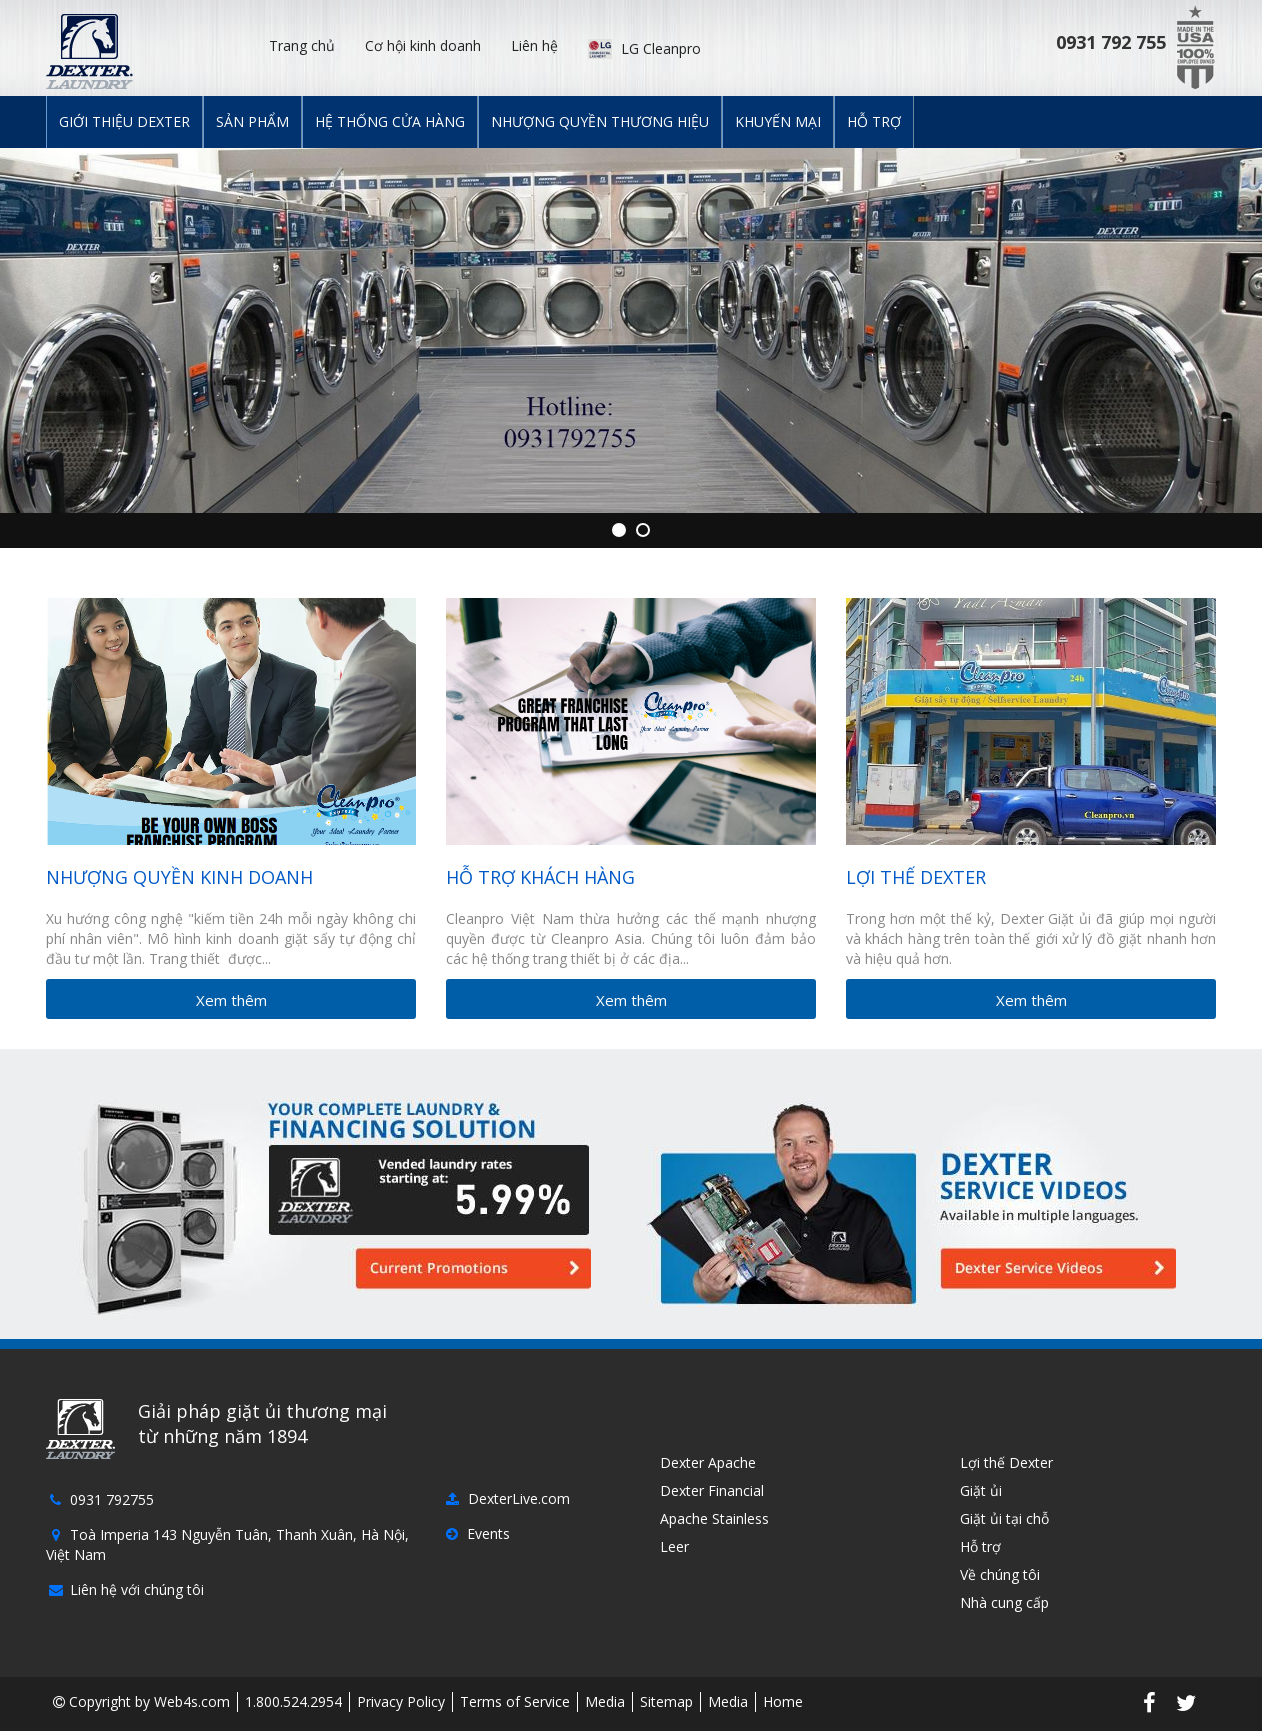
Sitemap (666, 1701)
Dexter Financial (710, 1490)
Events (478, 1533)
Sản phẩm (252, 121)
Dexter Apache (706, 1462)
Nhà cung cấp (1002, 1602)
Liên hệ (534, 45)
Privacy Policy (401, 1701)
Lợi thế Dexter (916, 877)
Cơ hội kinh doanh (423, 45)
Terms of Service (515, 1701)
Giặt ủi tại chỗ (1002, 1518)
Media (605, 1701)
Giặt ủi (979, 1490)
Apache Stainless (712, 1518)
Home (783, 1701)
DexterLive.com (508, 1498)
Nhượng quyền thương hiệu (600, 121)
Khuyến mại (778, 121)
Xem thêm (231, 1000)
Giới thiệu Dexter (124, 121)
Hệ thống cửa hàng (390, 121)
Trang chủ (302, 45)
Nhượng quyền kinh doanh (179, 877)
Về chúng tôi (998, 1574)
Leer (672, 1546)
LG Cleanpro (644, 47)
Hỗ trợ (874, 121)
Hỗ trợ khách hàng (540, 877)
